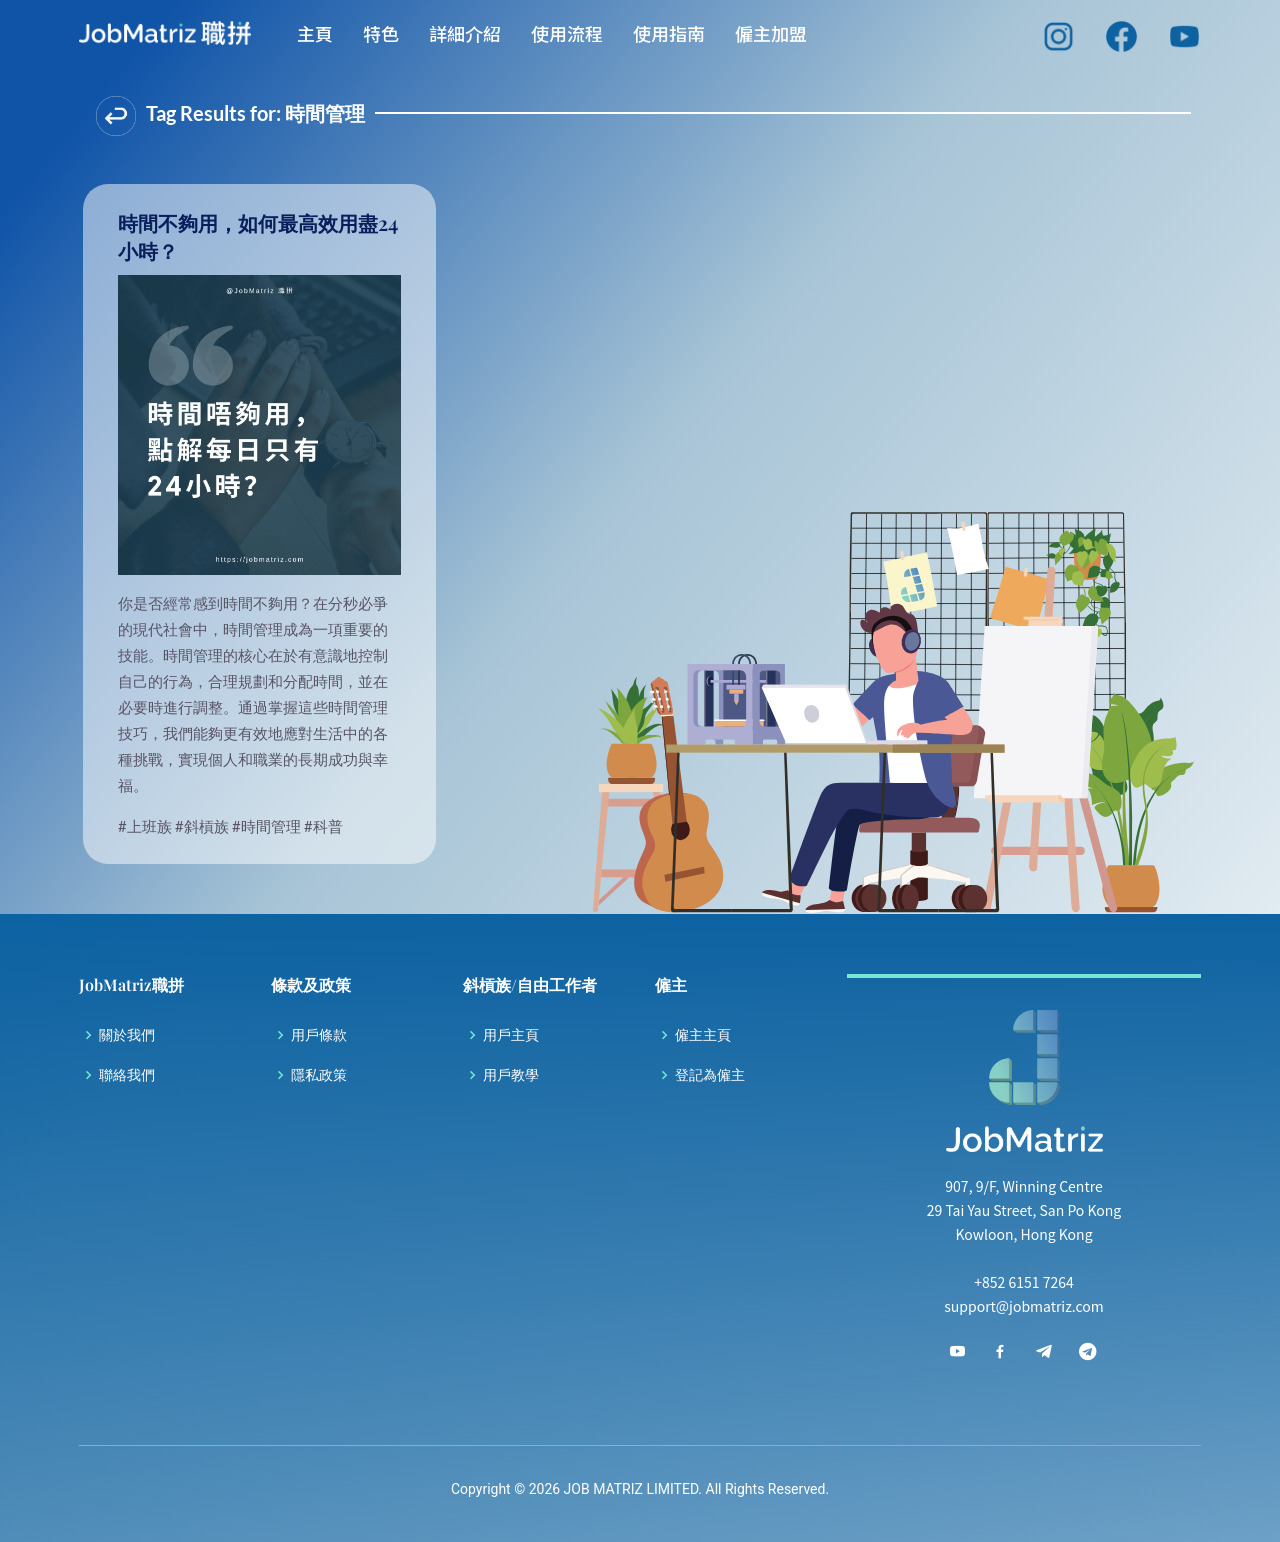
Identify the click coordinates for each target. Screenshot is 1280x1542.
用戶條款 (319, 1035)
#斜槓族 (203, 826)
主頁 (315, 40)
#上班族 (146, 826)
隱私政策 (319, 1075)
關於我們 (127, 1035)
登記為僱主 (710, 1075)
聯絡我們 (127, 1075)
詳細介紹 (465, 40)
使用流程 (567, 40)
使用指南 (669, 40)
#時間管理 (268, 826)
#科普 (323, 826)
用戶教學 (511, 1075)
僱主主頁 (703, 1035)
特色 (381, 40)
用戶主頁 (511, 1035)
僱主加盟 (771, 40)
